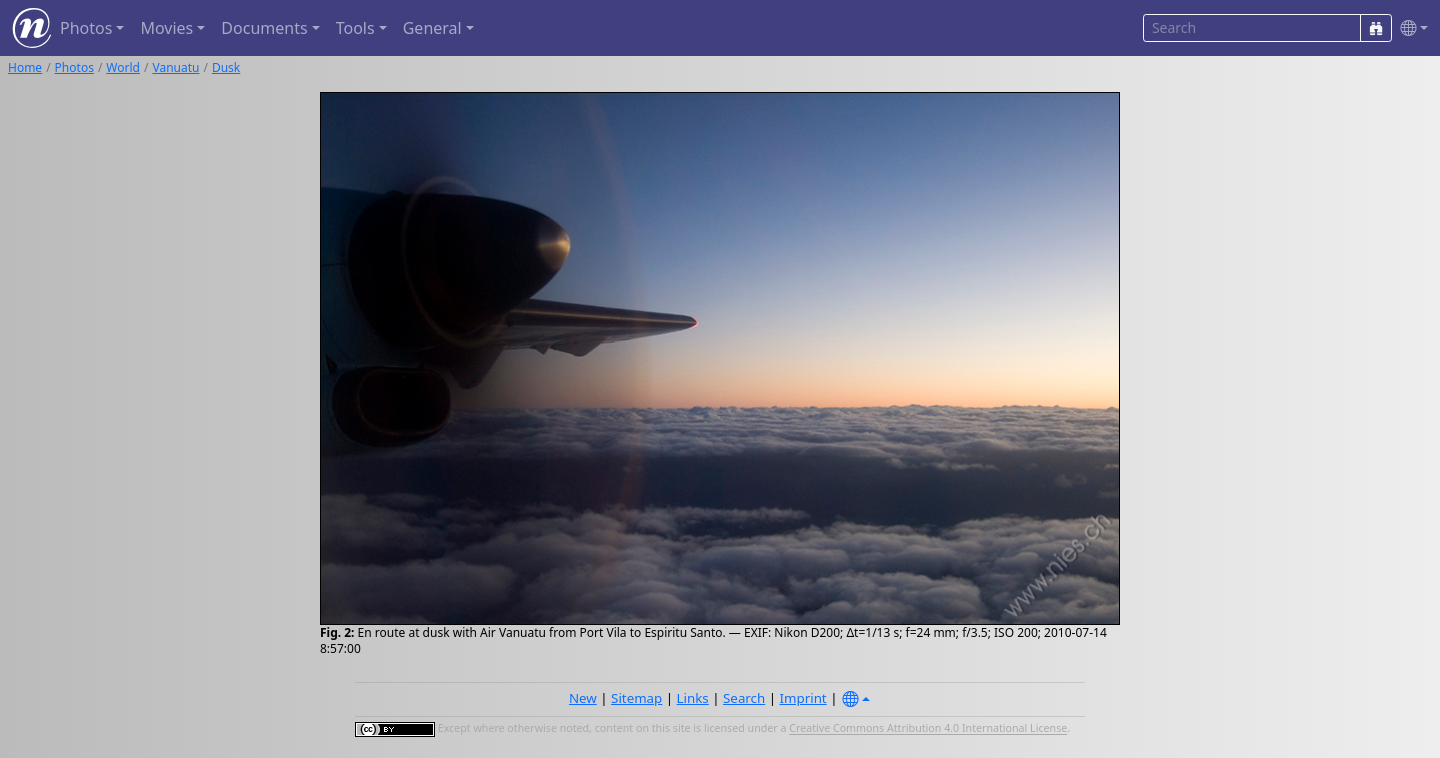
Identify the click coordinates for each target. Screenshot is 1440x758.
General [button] (432, 28)
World (123, 67)
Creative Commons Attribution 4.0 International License (928, 729)
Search (744, 698)
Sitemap (636, 698)
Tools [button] (355, 28)
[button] (1410, 28)
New (583, 698)
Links (693, 698)
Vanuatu (175, 67)
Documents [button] (264, 28)
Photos (74, 67)
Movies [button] (166, 28)
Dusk (226, 67)
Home (25, 67)
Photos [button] (86, 28)
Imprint (803, 698)
